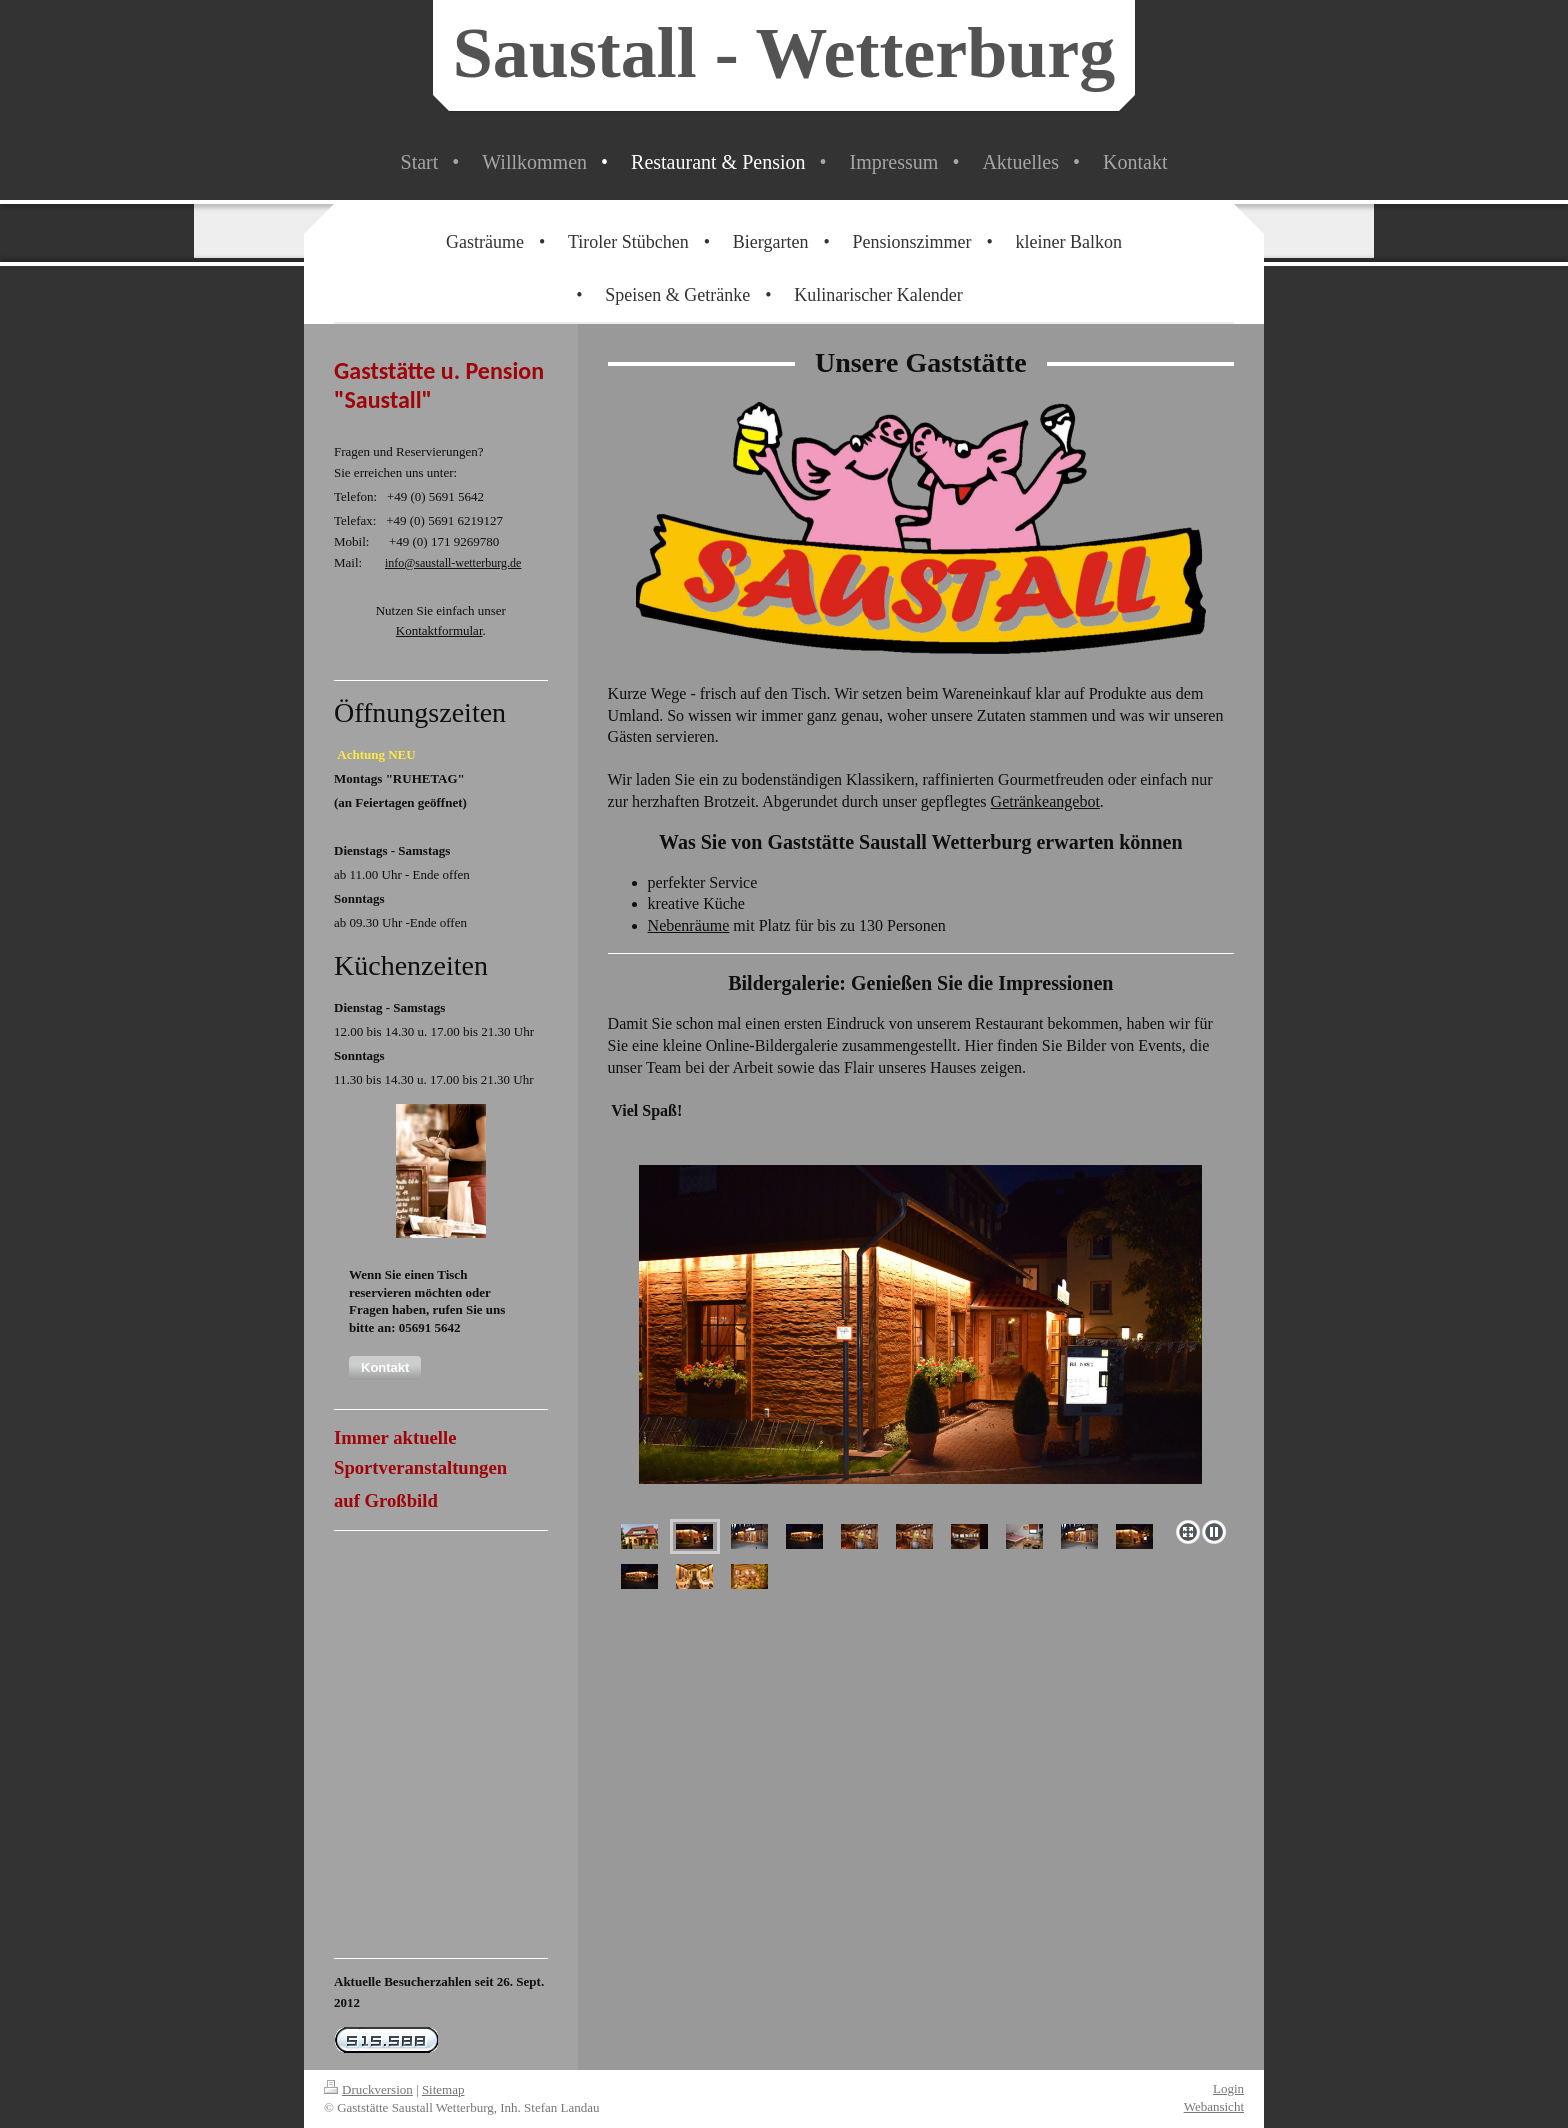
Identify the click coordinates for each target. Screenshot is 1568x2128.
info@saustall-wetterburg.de (453, 563)
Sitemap (443, 2089)
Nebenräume (689, 925)
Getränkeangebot (1045, 801)
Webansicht (1214, 2106)
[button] (385, 1368)
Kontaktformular (439, 630)
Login (1228, 2088)
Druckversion (368, 2089)
